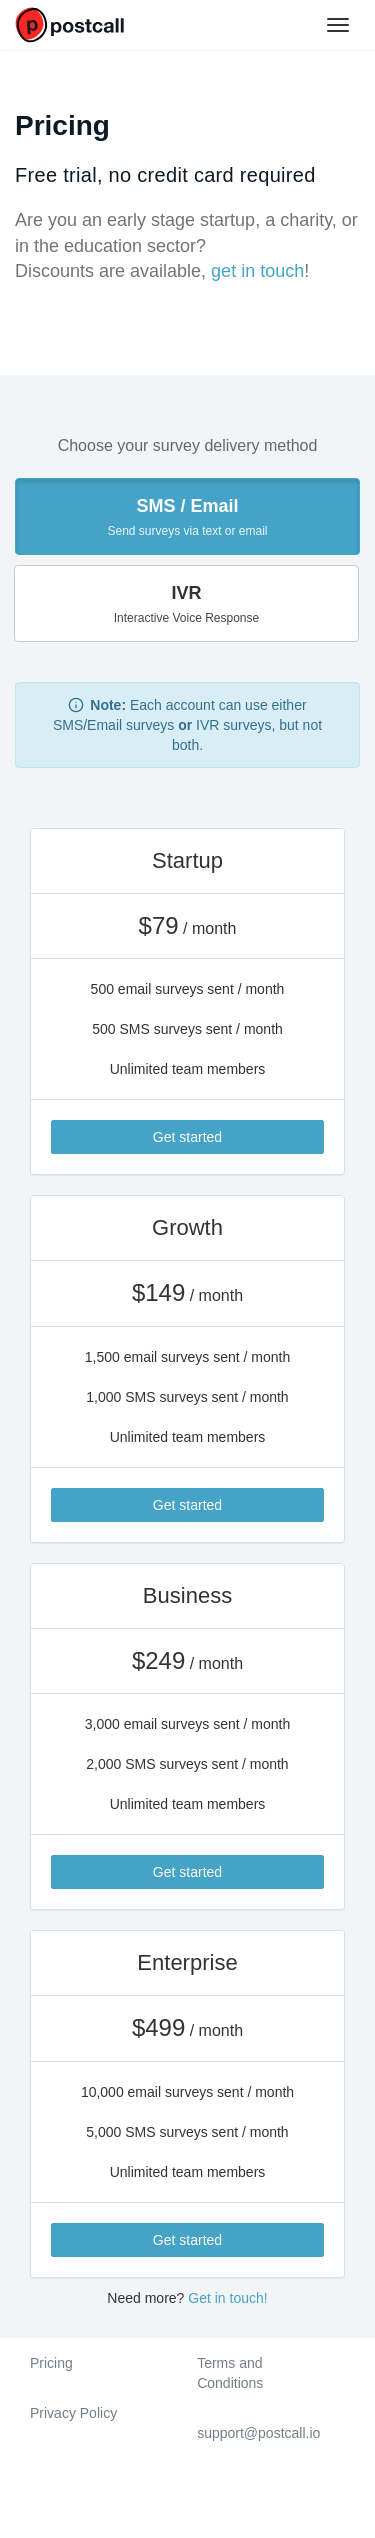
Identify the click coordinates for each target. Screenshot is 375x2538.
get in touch (257, 271)
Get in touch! (227, 2298)
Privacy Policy (73, 2413)
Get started (187, 1137)
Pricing (51, 2363)
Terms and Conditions (230, 2373)
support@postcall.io (258, 2433)
